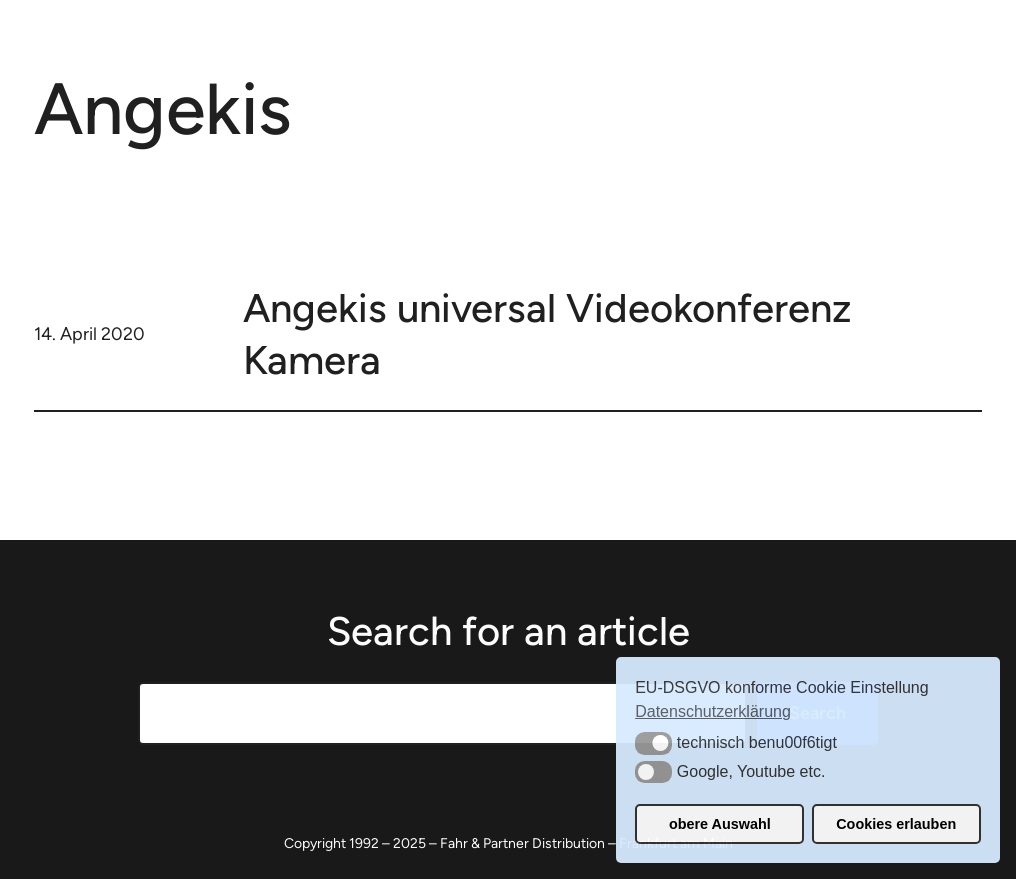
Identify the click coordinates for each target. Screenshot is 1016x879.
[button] (653, 743)
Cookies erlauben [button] (896, 824)
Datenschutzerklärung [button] (713, 711)
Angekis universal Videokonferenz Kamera (547, 334)
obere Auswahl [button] (720, 824)
